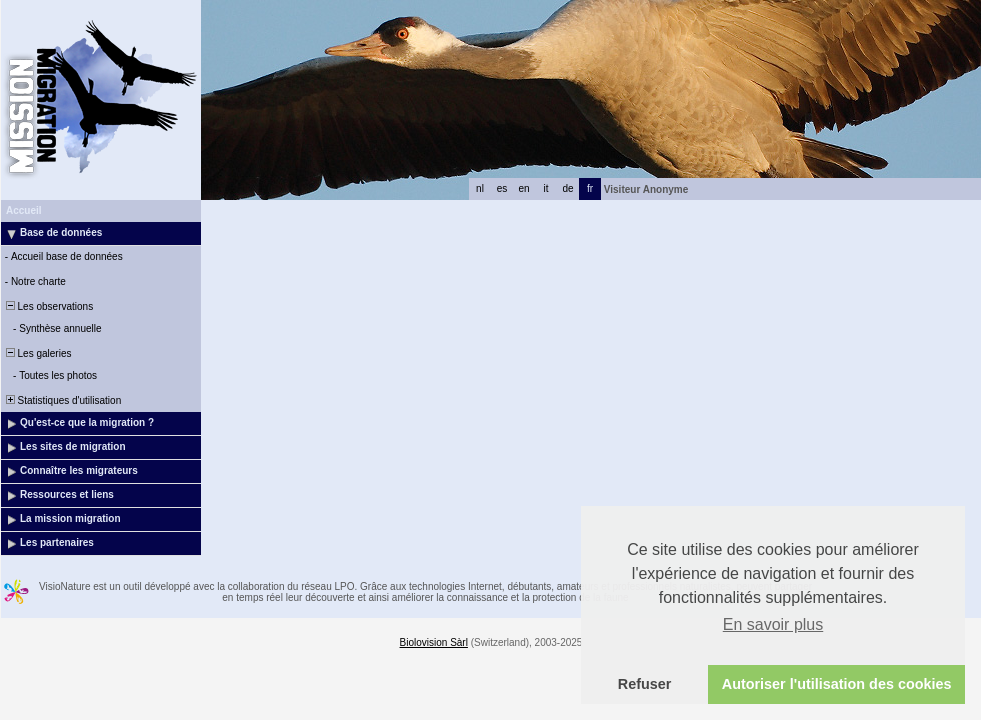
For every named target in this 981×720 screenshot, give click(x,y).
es (502, 188)
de (567, 188)
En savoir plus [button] (773, 624)
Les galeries (37, 353)
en (523, 188)
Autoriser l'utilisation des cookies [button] (837, 684)
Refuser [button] (645, 684)
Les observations (48, 306)
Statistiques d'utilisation (62, 400)
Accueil (24, 210)
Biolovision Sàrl (434, 642)
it (546, 188)
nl (480, 188)
